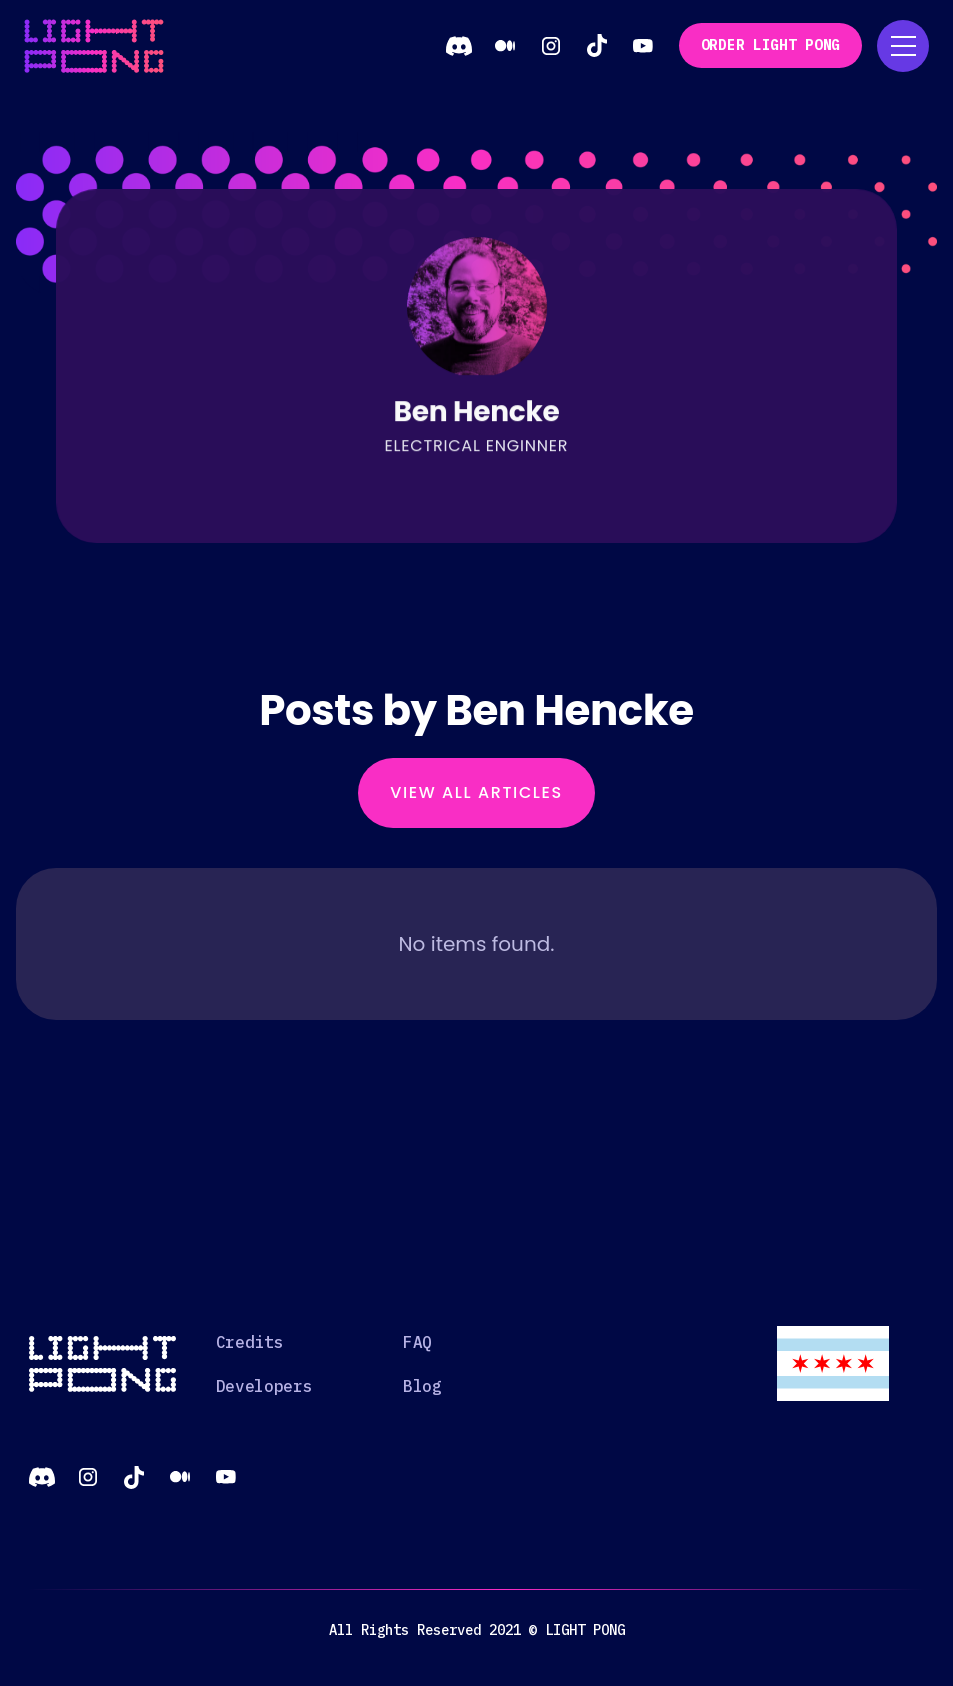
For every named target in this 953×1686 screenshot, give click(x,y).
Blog (422, 1386)
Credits (250, 1342)
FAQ (417, 1342)
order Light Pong (770, 45)
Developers (264, 1386)
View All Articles (476, 792)
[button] (903, 46)
